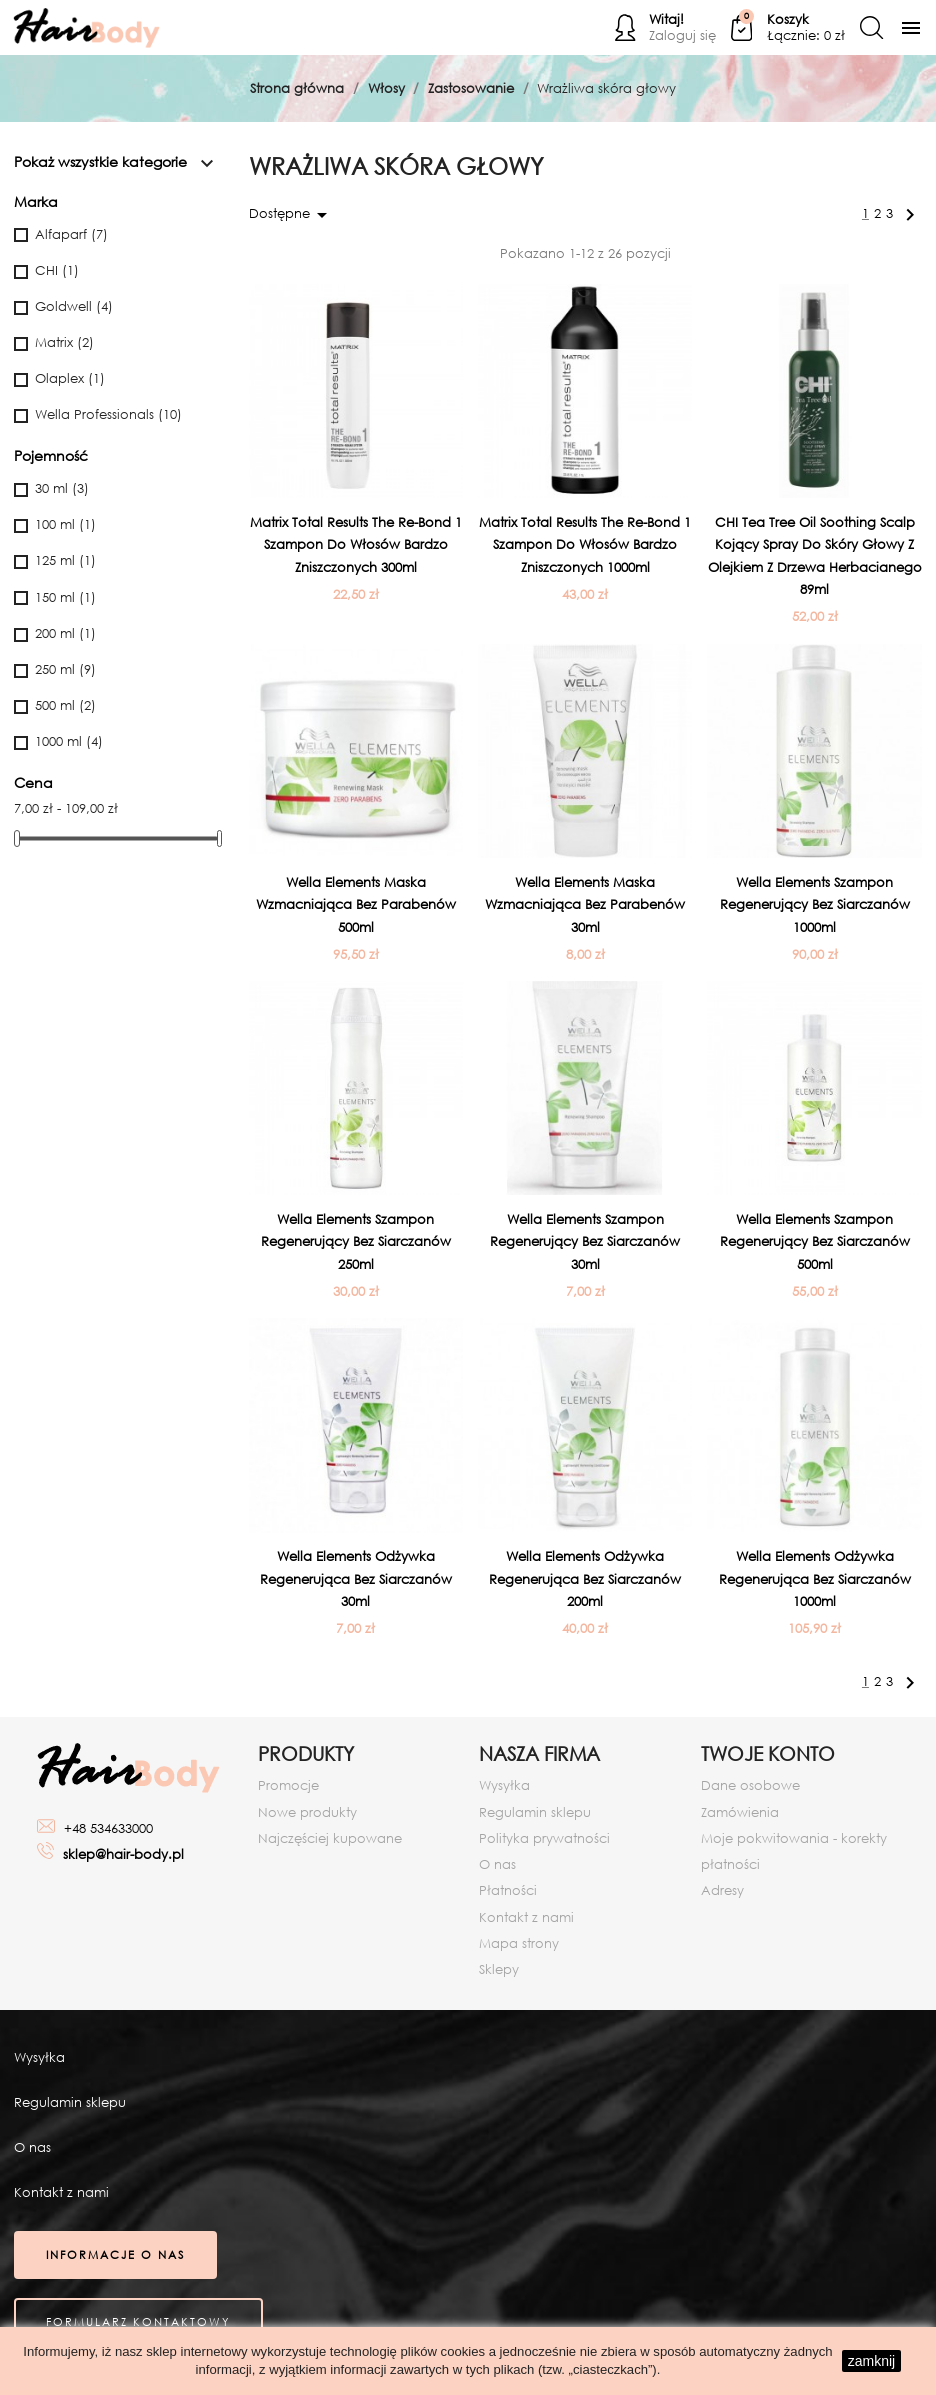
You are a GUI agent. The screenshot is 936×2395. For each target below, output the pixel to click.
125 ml (65, 560)
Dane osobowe (750, 1785)
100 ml (65, 524)
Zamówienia (740, 1812)
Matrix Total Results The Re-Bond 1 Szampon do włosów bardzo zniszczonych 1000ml (585, 545)
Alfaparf (71, 234)
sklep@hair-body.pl (123, 1854)
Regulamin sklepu (535, 1812)
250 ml (65, 669)
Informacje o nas (115, 2255)
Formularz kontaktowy (138, 2322)
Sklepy (499, 1969)
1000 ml (69, 741)
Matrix (64, 342)
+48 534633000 (108, 1828)
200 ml (65, 633)
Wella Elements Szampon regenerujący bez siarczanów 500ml (815, 1242)
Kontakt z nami (526, 1917)
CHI (57, 270)
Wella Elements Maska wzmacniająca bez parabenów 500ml (356, 905)
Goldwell (74, 306)
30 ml (62, 488)
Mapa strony (519, 1943)
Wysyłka (504, 1785)
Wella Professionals (108, 414)
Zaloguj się (682, 36)
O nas (497, 1864)
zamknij (871, 2361)
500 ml (65, 705)
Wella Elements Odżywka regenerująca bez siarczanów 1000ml (815, 1579)
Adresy (722, 1890)
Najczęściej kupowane (330, 1838)
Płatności (508, 1890)
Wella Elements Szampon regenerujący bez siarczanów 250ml (356, 1242)
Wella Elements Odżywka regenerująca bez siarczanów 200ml (585, 1579)
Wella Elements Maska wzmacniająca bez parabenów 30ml (585, 905)
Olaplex (70, 378)
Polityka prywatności (544, 1838)
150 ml (65, 597)
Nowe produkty (307, 1812)
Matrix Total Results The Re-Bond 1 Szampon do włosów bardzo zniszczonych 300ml (356, 545)
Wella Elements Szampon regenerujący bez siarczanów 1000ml (815, 905)
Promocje (288, 1785)
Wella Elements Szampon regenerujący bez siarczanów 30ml (585, 1242)
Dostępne (291, 215)
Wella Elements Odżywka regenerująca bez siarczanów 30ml (356, 1579)
